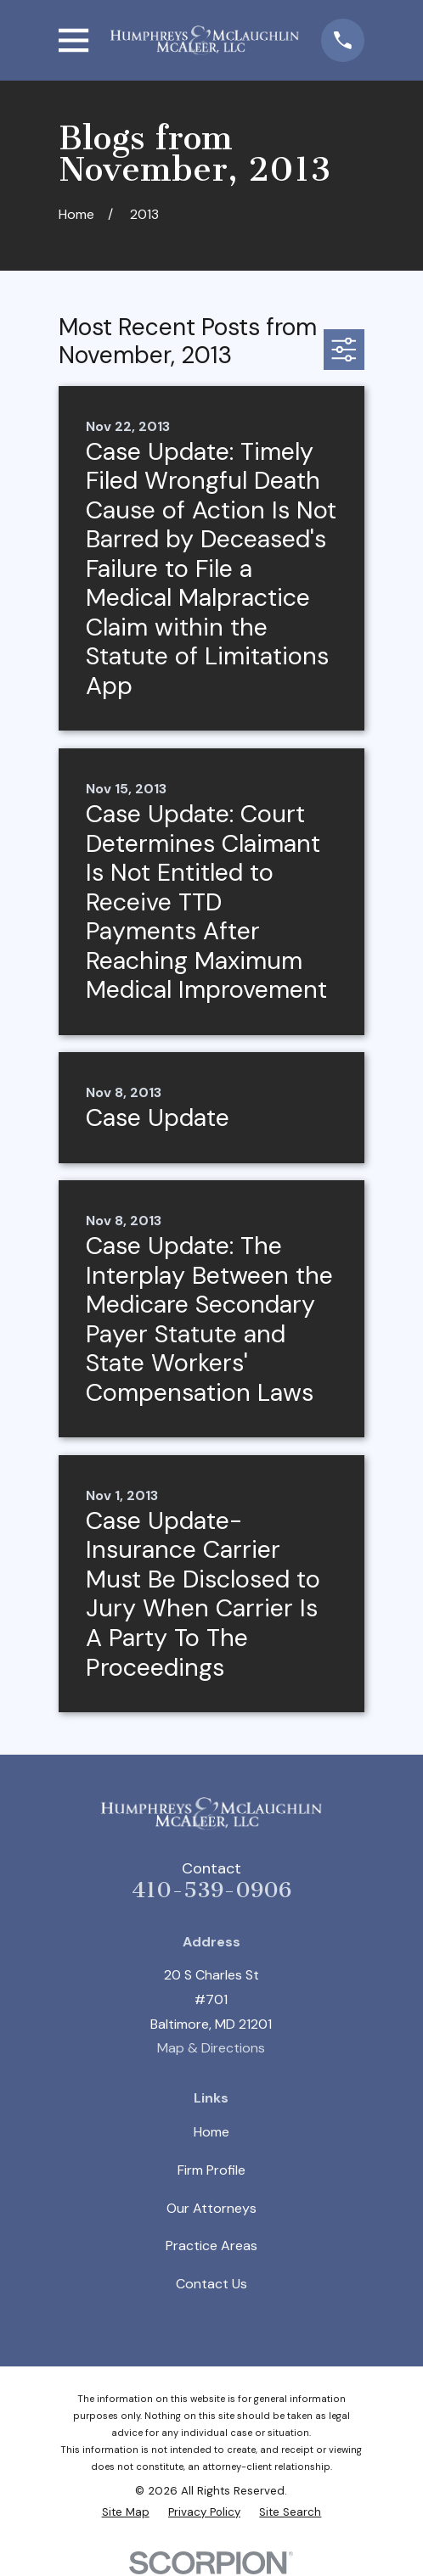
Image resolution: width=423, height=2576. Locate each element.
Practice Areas (211, 2245)
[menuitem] (125, 2512)
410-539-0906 (211, 1890)
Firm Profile (211, 2170)
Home (211, 2132)
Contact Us (211, 2284)
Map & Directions (211, 2048)
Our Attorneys (211, 2208)
